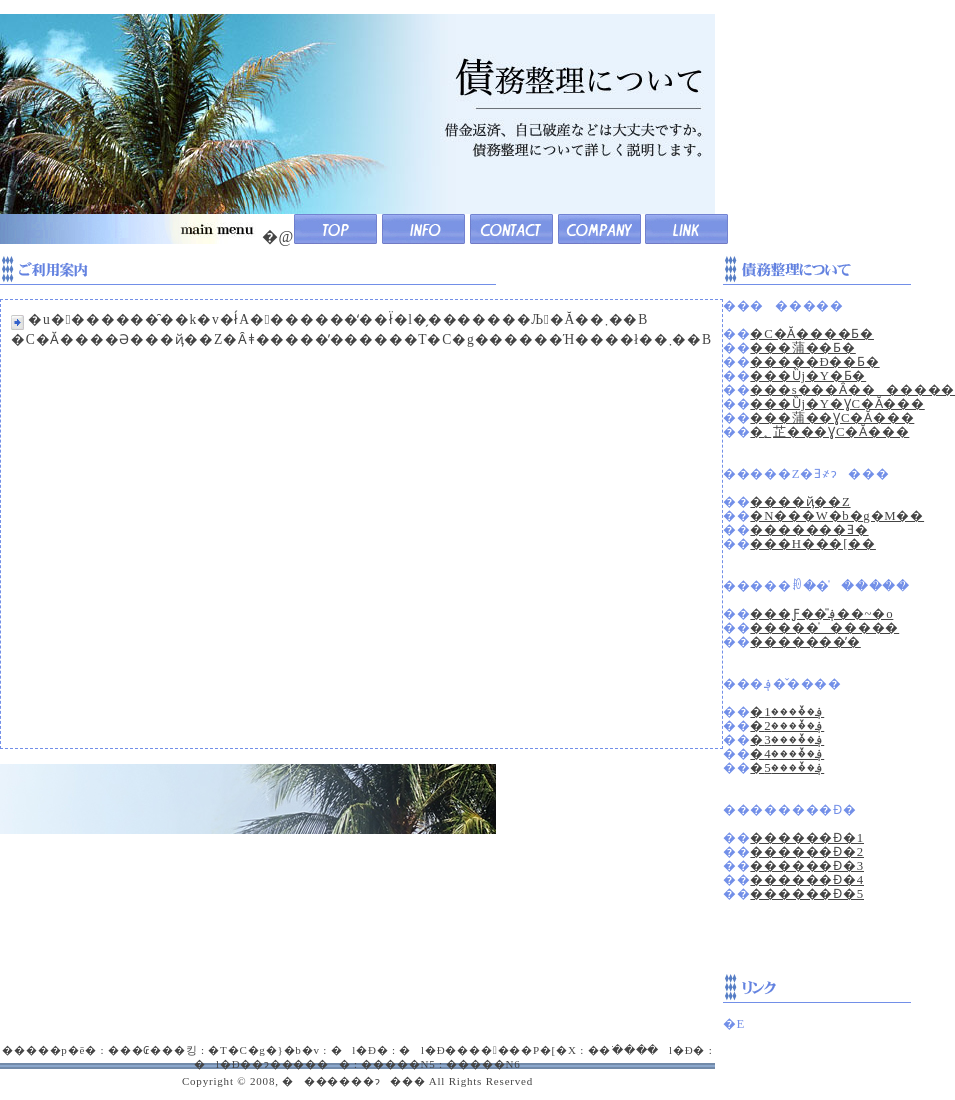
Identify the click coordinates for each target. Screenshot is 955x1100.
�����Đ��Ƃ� (814, 362)
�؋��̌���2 (787, 726)
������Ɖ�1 (807, 838)
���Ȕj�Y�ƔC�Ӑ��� (837, 404)
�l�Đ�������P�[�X (487, 1050)
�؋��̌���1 (787, 712)
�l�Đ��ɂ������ (272, 1064)
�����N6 (483, 1064)
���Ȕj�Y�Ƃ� (808, 376)
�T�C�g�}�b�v (263, 1050)
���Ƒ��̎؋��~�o (821, 614)
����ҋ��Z (800, 502)
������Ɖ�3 (807, 866)
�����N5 (398, 1064)
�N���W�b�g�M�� (837, 516)
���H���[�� (813, 544)
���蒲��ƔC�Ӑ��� (832, 418)
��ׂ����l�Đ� (647, 1050)
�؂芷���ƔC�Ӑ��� (829, 432)
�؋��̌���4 (787, 754)
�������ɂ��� (353, 1081)
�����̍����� (824, 628)
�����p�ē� (49, 1050)
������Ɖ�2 (807, 852)
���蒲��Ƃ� (802, 348)
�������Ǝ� (809, 530)
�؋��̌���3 (787, 740)
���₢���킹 (152, 1050)
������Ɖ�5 (807, 894)
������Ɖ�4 (807, 880)
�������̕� (805, 642)
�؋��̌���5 (787, 768)
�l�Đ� (360, 1050)
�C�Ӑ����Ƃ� (812, 334)
